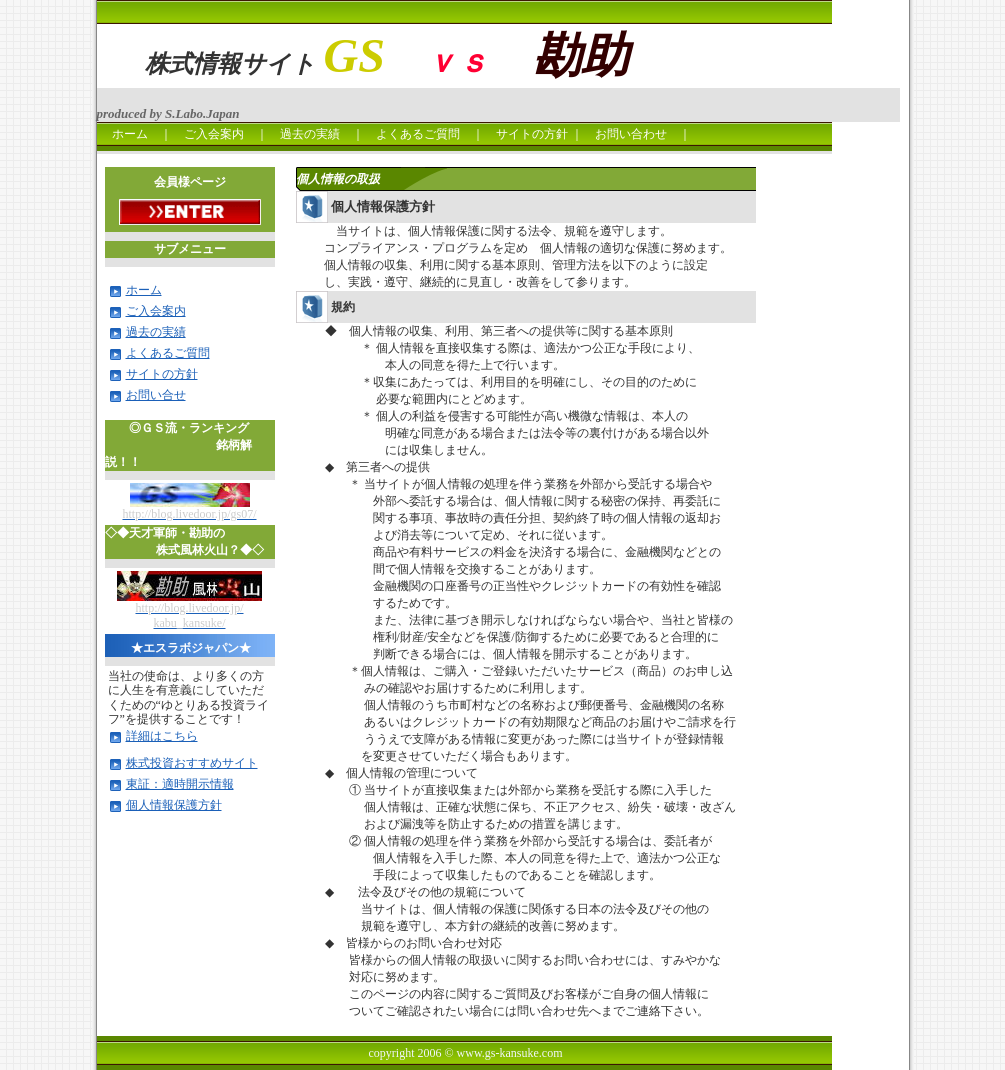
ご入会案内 (214, 134)
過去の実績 (310, 134)
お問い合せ (156, 395)
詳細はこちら (162, 736)
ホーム (124, 134)
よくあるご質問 (418, 134)
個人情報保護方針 (174, 805)
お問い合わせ (637, 134)
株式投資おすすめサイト (192, 763)
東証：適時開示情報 (180, 784)
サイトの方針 (532, 134)
